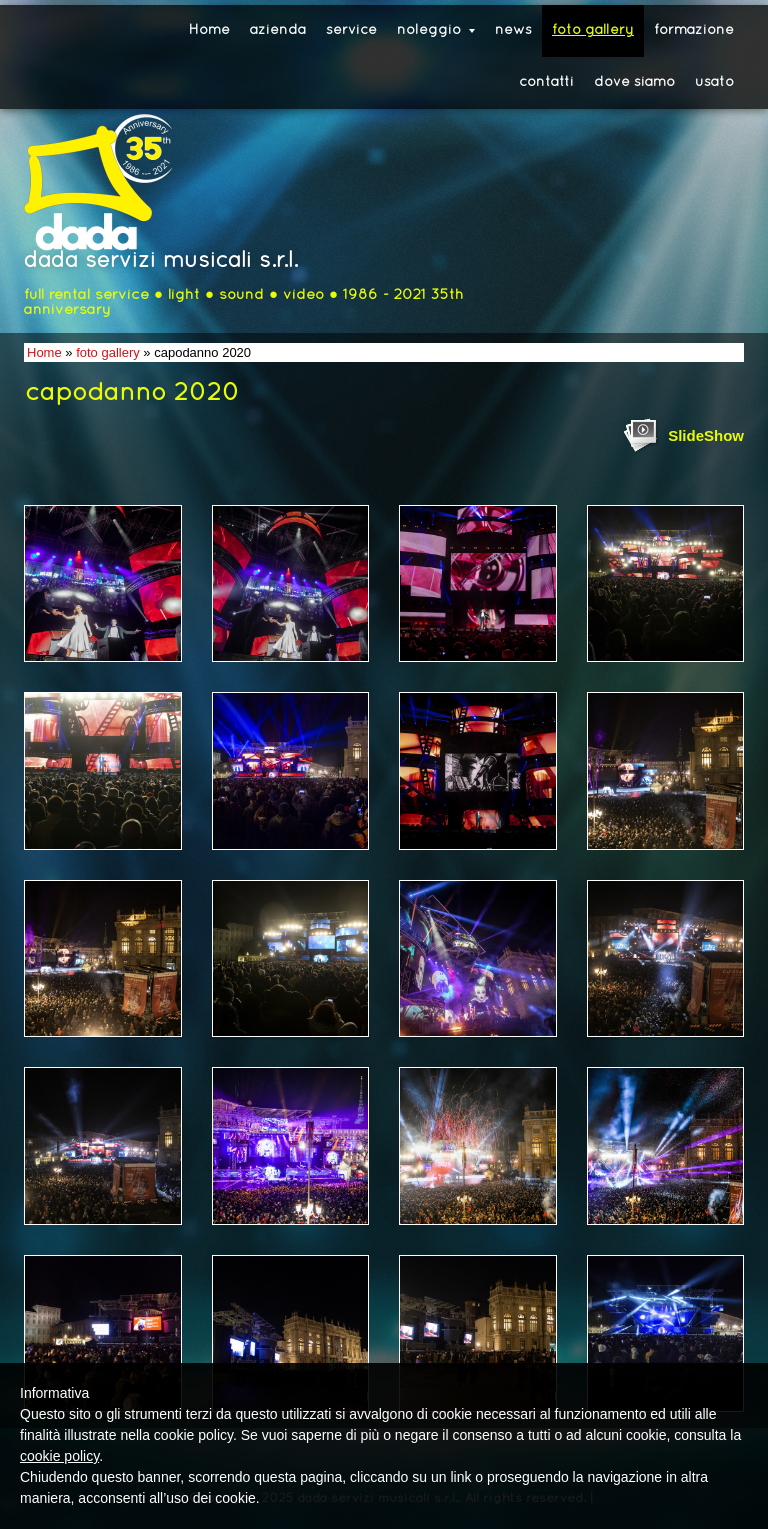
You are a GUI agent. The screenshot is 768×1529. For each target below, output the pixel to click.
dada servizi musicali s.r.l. (161, 261)
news (513, 30)
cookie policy (59, 1456)
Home (209, 30)
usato (714, 82)
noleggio (436, 30)
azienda (278, 30)
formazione (694, 30)
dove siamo (634, 82)
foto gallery (593, 30)
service (351, 30)
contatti (546, 82)
